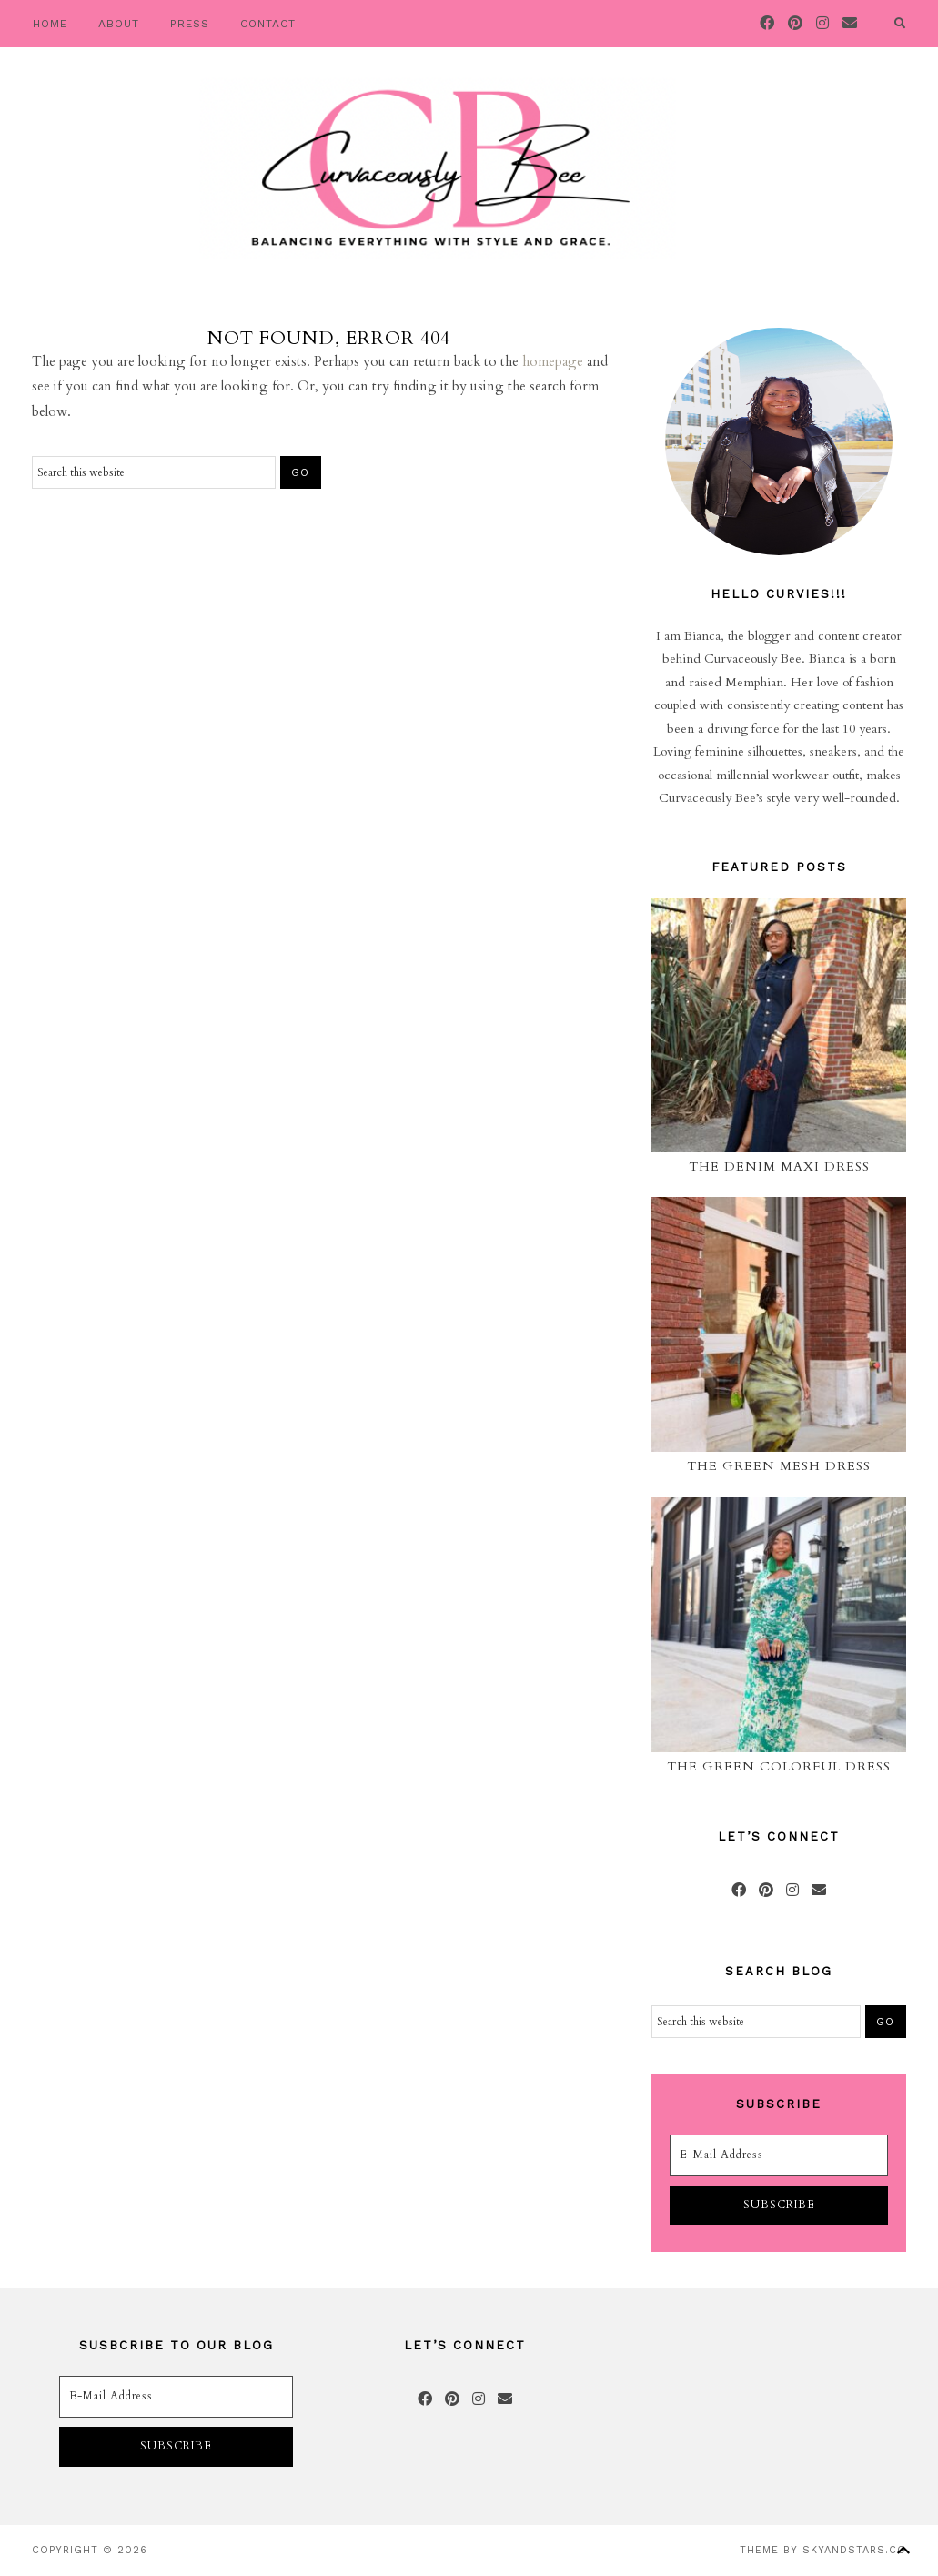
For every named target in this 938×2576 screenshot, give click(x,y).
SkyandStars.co (854, 2550)
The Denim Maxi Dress (779, 1166)
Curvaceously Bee (437, 168)
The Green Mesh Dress (779, 1466)
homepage (552, 361)
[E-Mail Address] (779, 2155)
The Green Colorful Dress (779, 1766)
